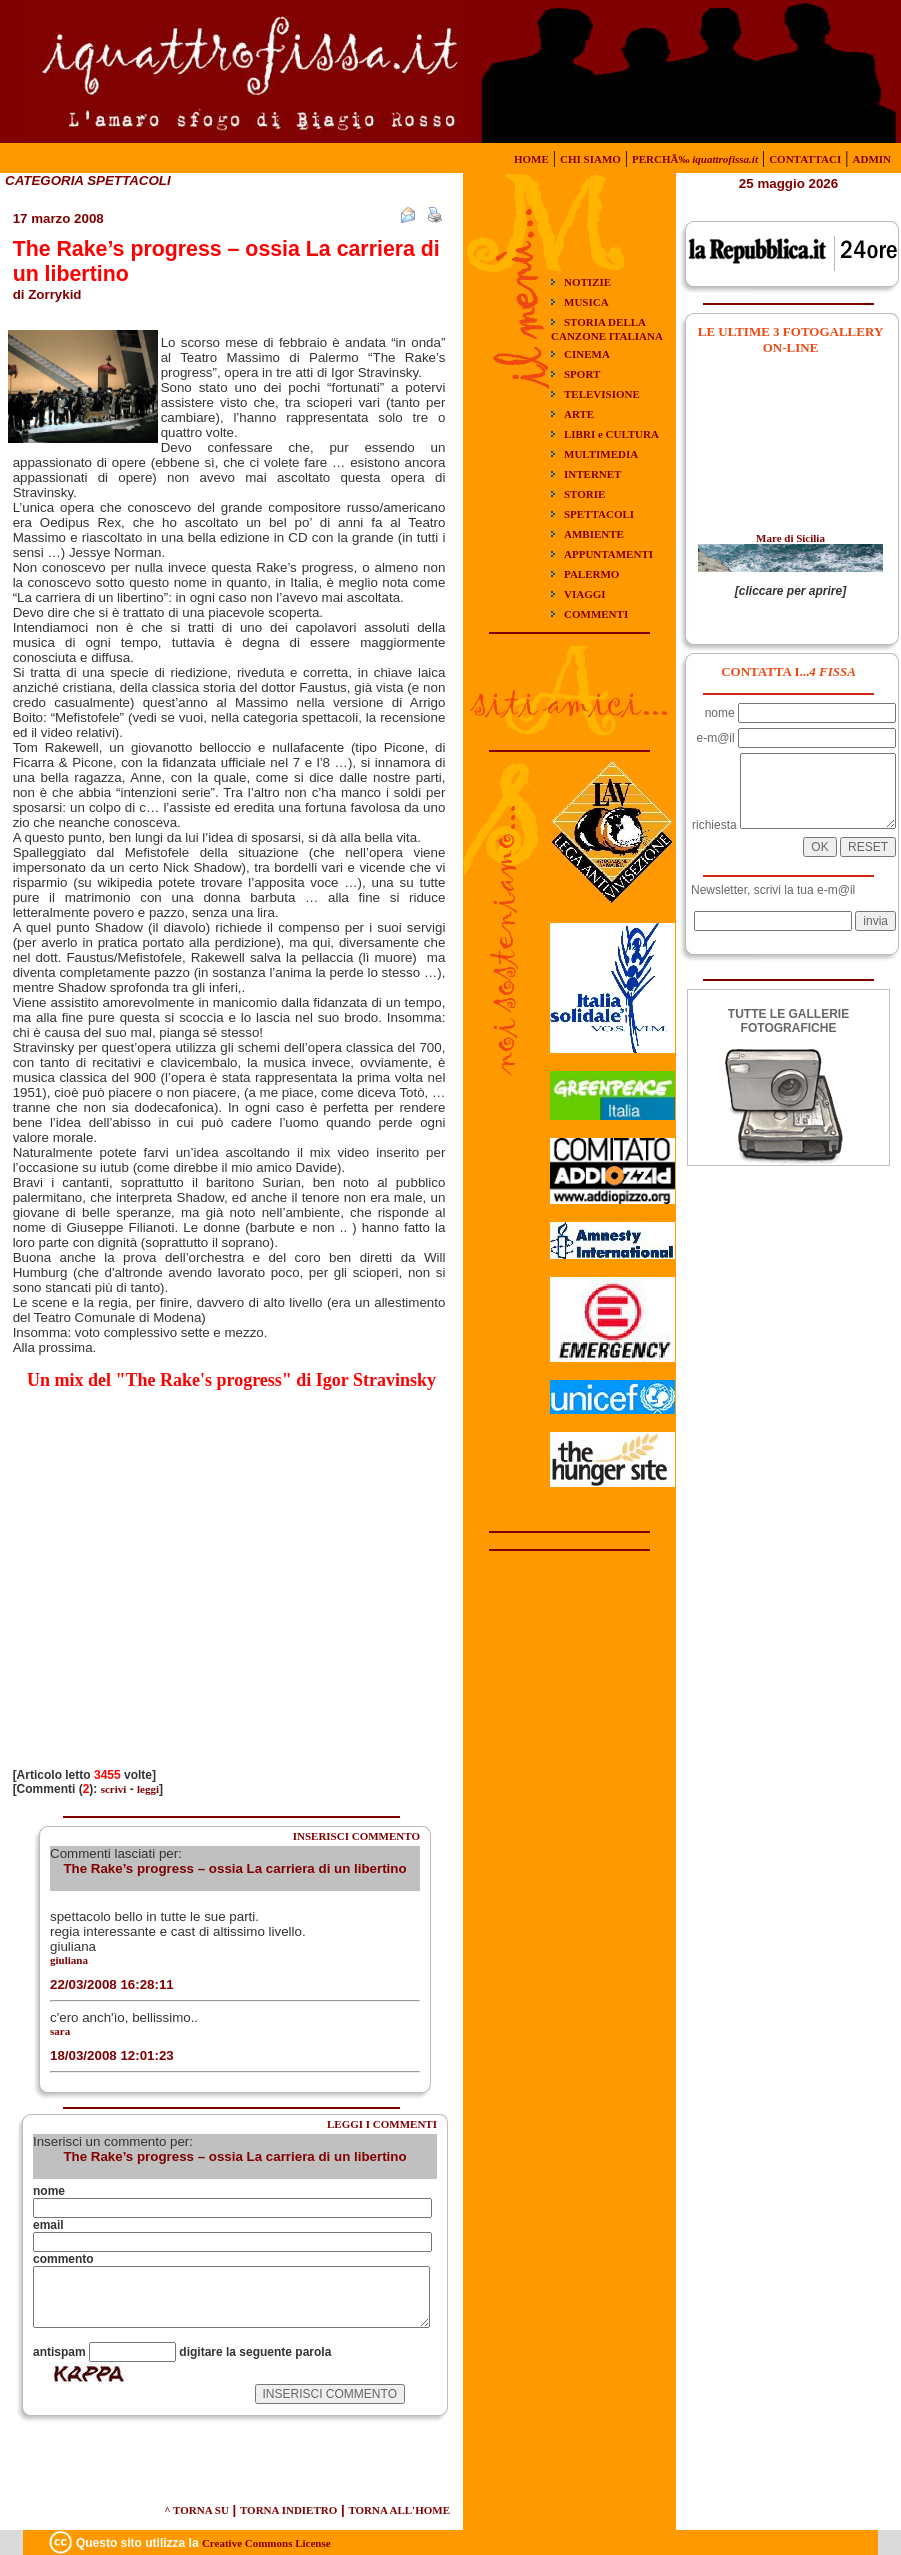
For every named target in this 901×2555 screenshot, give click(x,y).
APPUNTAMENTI (608, 554)
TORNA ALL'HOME (399, 2510)
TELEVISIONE (602, 394)
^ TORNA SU (196, 2510)
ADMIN (872, 159)
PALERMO (591, 574)
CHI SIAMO (590, 159)
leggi (148, 1789)
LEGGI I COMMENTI (382, 2124)
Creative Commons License (266, 2543)
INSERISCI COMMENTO (356, 1836)
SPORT (582, 374)
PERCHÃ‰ (695, 159)
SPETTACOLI (599, 514)
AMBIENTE (594, 534)
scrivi (114, 1789)
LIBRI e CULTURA (611, 434)
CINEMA (587, 354)
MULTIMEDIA (601, 454)
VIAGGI (585, 594)
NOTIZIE (587, 282)
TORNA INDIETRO (288, 2510)
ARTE (579, 414)
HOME (531, 159)
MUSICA (586, 302)
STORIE (584, 494)
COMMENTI (596, 614)
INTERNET (592, 474)
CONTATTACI (805, 159)
